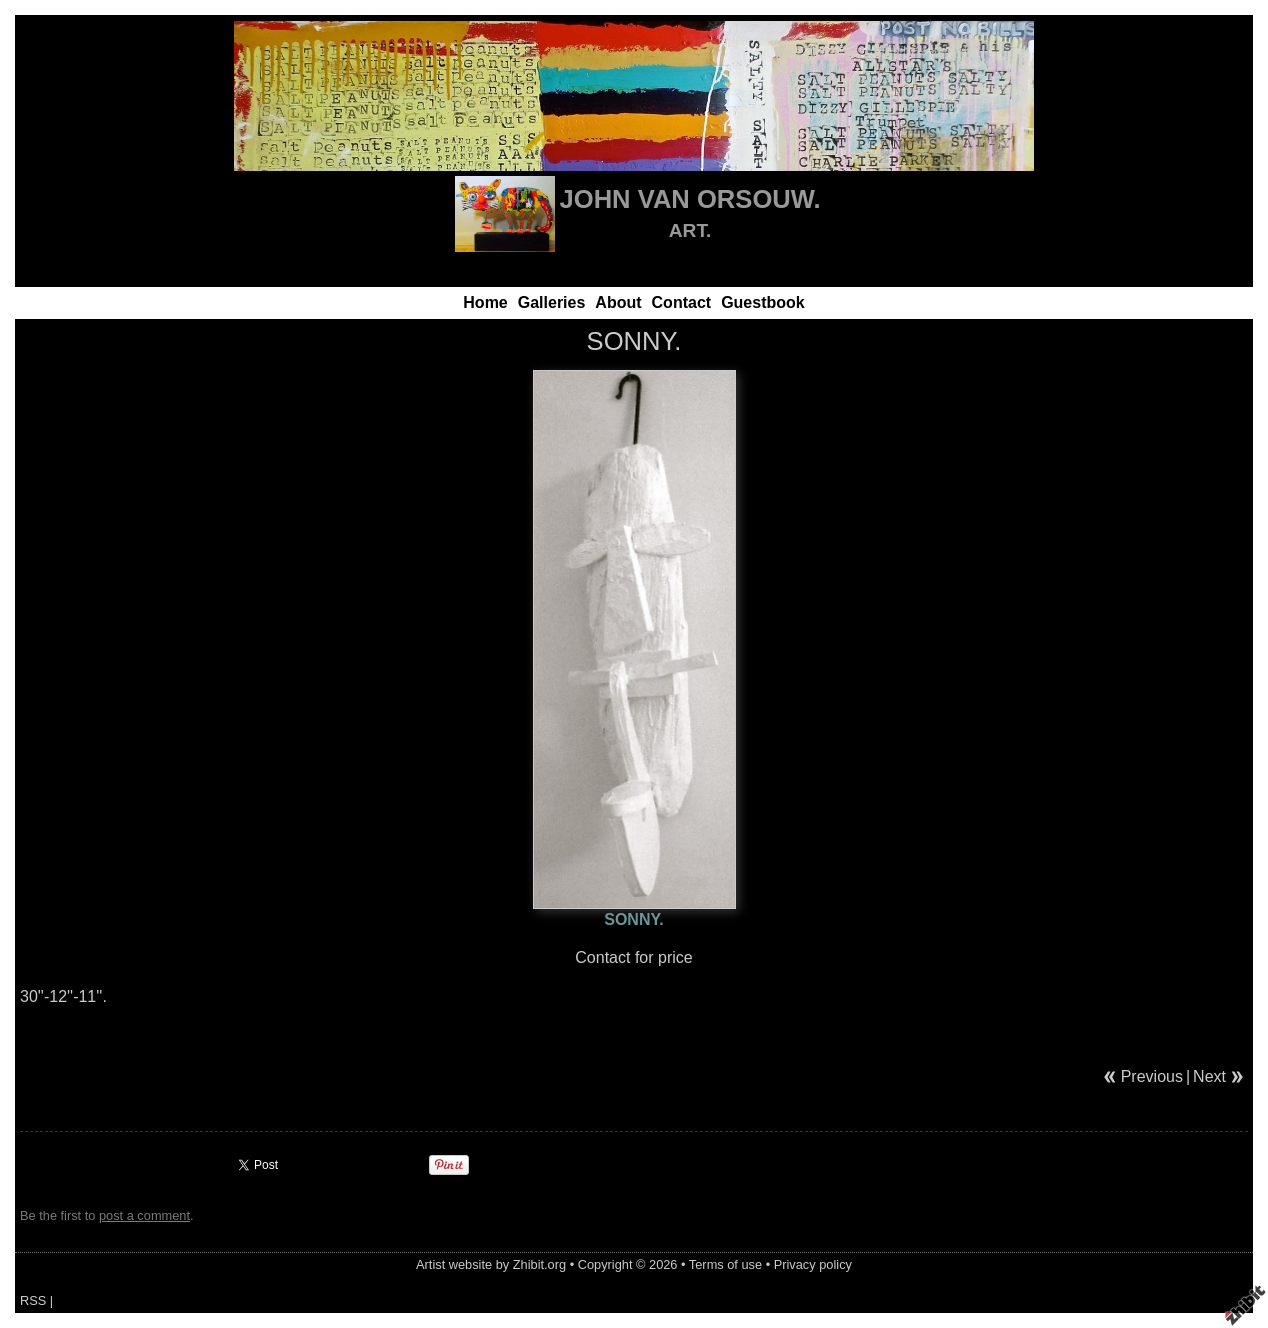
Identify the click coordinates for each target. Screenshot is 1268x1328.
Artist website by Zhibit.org (491, 1264)
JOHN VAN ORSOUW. (690, 199)
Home (485, 302)
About (618, 302)
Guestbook (763, 302)
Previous (1152, 1076)
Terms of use (725, 1264)
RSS (33, 1300)
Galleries (552, 302)
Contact (682, 302)
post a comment (144, 1215)
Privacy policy (813, 1264)
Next (1209, 1076)
